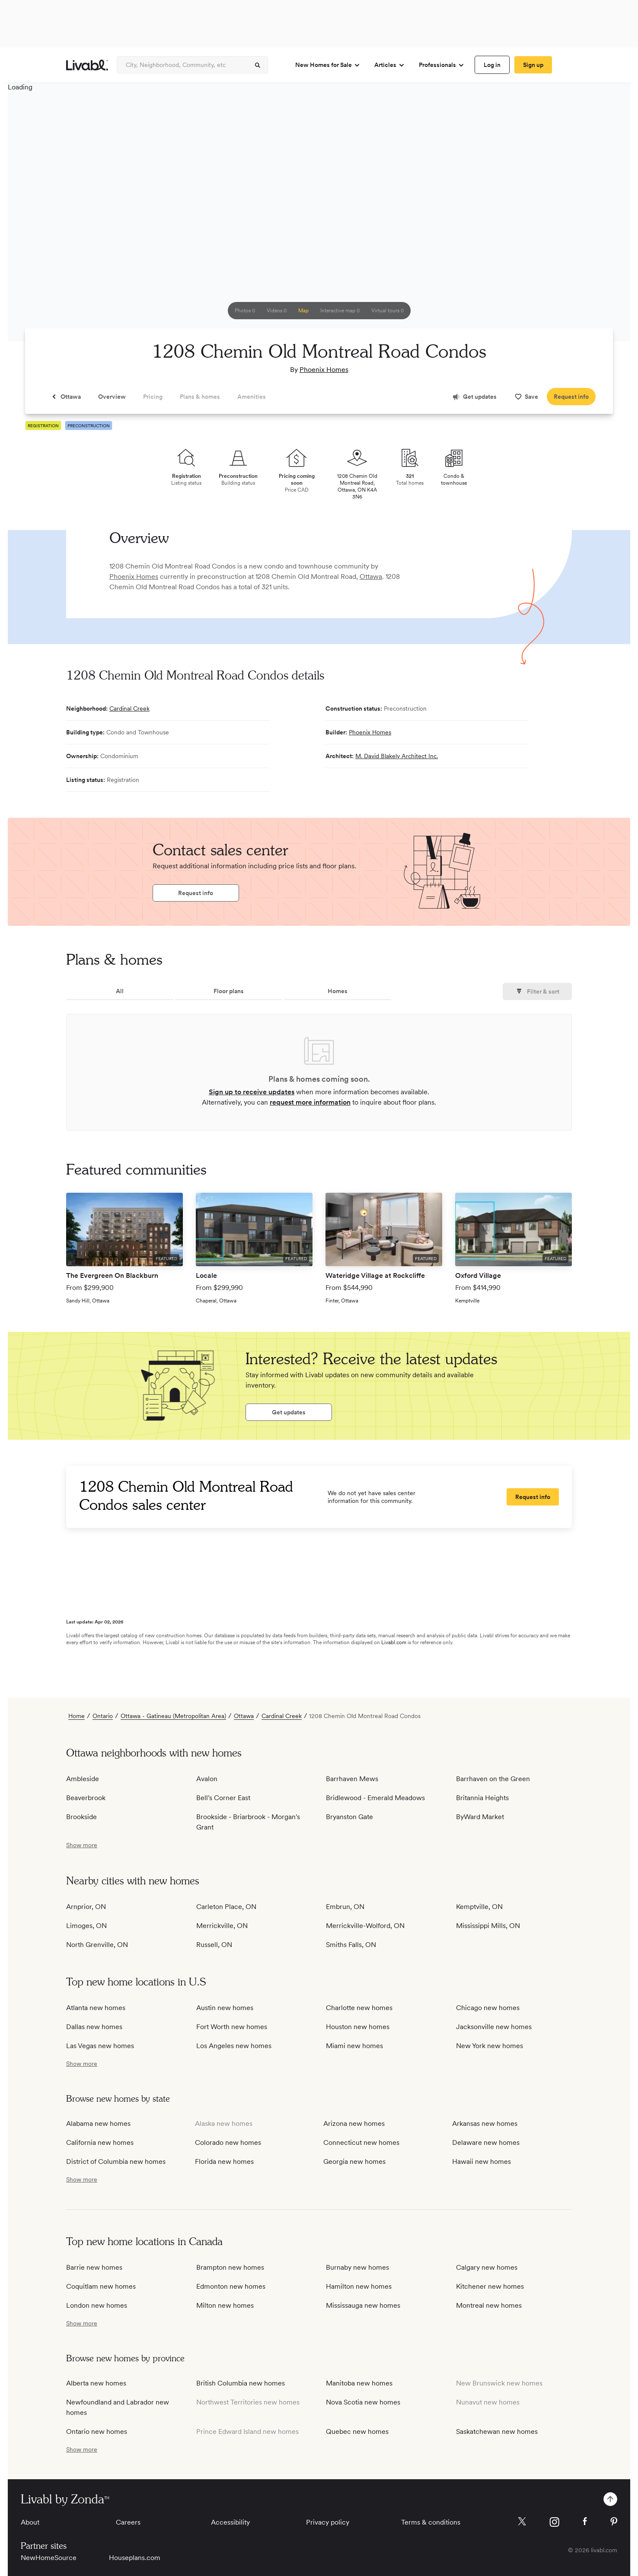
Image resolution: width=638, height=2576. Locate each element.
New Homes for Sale (327, 65)
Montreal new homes (489, 2305)
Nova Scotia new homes (363, 2402)
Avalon (206, 1779)
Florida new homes (224, 2161)
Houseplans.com (134, 2558)
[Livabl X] (522, 2521)
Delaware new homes (486, 2142)
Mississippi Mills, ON (488, 1926)
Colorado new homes (228, 2142)
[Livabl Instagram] (554, 2522)
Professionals (442, 65)
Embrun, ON (345, 1907)
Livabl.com (393, 1642)
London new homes (96, 2305)
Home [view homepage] (76, 1715)
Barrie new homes (94, 2267)
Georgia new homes (354, 2161)
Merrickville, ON (222, 1926)
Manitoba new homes (359, 2383)
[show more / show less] (81, 1845)
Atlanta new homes (95, 2008)
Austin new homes (224, 2008)
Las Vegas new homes (100, 2046)
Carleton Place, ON (226, 1907)
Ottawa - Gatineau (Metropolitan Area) (173, 1715)
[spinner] (257, 65)
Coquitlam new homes (101, 2286)
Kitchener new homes (490, 2286)
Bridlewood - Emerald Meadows (375, 1798)
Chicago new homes (488, 2008)
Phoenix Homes (324, 369)
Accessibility (230, 2522)
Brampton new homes (230, 2267)
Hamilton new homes (359, 2286)
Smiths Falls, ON (351, 1945)
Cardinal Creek (129, 708)
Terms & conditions (430, 2522)
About (30, 2522)
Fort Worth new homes (231, 2027)
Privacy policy (327, 2522)
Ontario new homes (96, 2431)
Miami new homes (354, 2046)
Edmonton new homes (230, 2286)
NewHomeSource (49, 2558)
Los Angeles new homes (233, 2046)
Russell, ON (214, 1945)
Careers (128, 2522)
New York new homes (489, 2046)
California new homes (100, 2142)
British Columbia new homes (240, 2383)
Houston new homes (357, 2027)
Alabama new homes (98, 2123)
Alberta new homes (96, 2383)
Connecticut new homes (361, 2142)
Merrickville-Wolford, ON (365, 1926)
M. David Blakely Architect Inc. (396, 756)
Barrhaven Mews (352, 1779)
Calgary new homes (486, 2267)
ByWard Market (480, 1817)
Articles (389, 65)
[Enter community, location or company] (192, 64)
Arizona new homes (354, 2123)
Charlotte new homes (359, 2008)
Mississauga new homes (363, 2305)
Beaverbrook (85, 1798)
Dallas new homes (94, 2027)
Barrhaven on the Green (493, 1779)
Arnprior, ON (86, 1907)
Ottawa (371, 576)
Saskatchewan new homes (497, 2431)
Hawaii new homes (481, 2161)
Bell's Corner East (223, 1798)
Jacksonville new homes (494, 2027)
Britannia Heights (482, 1798)
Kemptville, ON (479, 1907)
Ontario (103, 1715)
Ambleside (82, 1779)
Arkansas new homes (484, 2123)
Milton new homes (225, 2305)
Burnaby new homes (357, 2267)
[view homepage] (87, 65)
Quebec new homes (357, 2431)
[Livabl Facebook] (585, 2521)
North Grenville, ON (97, 1945)
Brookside (81, 1817)
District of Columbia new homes (116, 2161)
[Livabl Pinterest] (613, 2521)
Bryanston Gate (349, 1817)
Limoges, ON (86, 1926)
